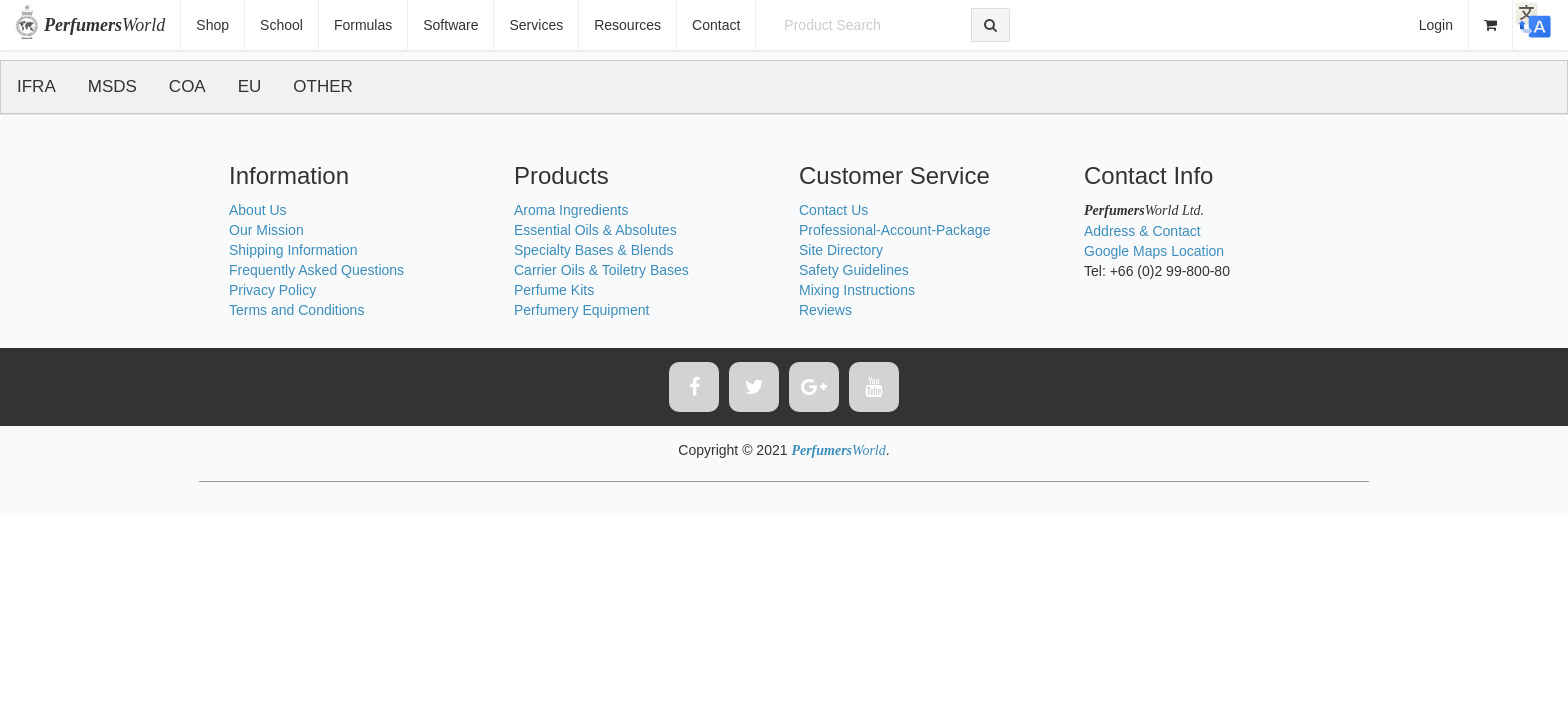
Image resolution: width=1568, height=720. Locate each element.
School (281, 25)
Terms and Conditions (296, 310)
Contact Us (833, 210)
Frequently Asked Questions (316, 270)
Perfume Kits (554, 290)
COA (187, 86)
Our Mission (266, 230)
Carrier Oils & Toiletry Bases (601, 270)
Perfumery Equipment (581, 310)
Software (450, 25)
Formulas (363, 25)
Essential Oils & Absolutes (595, 230)
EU (250, 86)
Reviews (825, 310)
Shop (212, 25)
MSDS (112, 86)
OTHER (323, 86)
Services (536, 25)
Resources (627, 25)
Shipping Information (293, 250)
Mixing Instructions (857, 290)
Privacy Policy (272, 290)
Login (1436, 25)
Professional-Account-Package (894, 230)
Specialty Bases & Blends (594, 250)
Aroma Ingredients (571, 210)
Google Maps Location (1154, 251)
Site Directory (841, 250)
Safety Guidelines (854, 270)
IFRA (36, 86)
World (104, 25)
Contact (716, 25)
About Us (258, 210)
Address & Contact (1142, 231)
